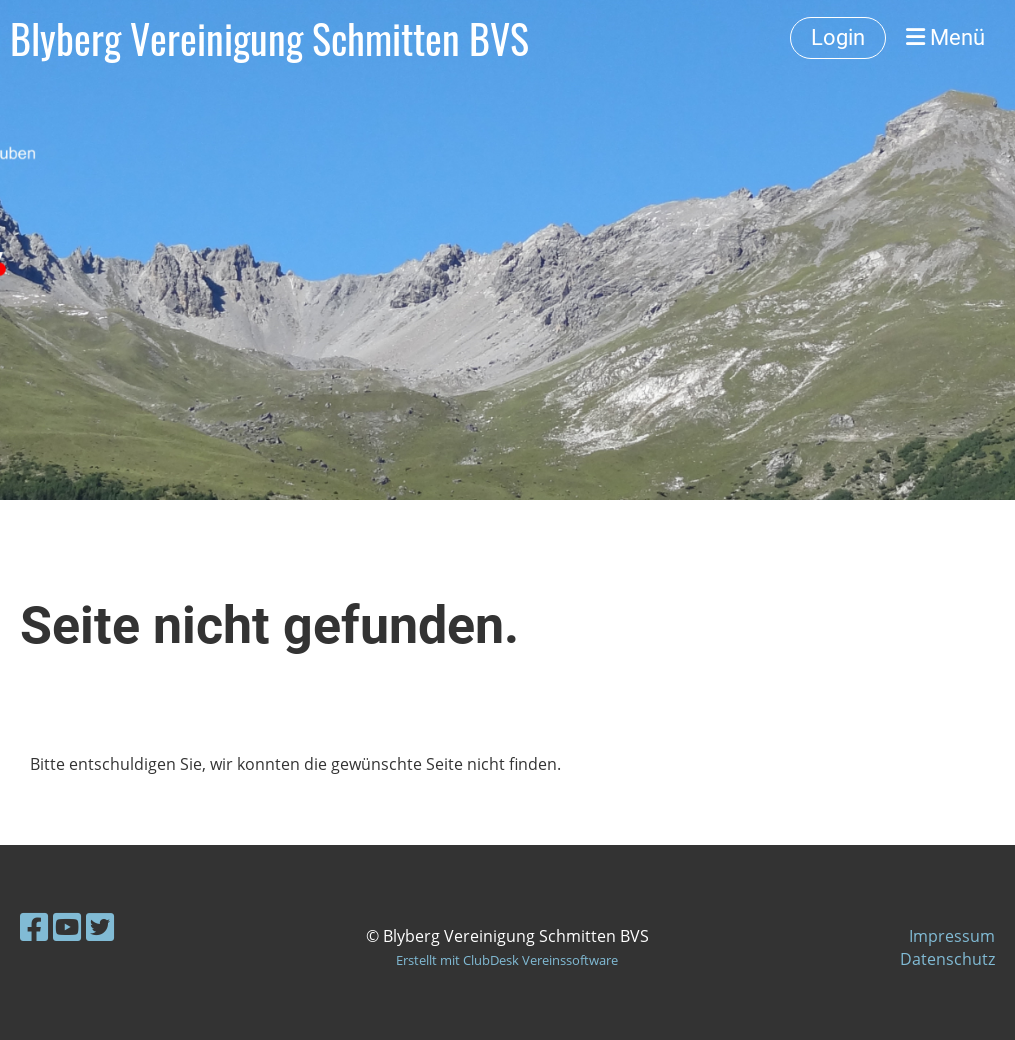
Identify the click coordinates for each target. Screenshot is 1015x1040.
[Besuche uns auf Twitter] (100, 926)
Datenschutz (947, 959)
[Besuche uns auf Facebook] (34, 926)
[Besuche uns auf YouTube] (67, 926)
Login (838, 37)
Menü (945, 37)
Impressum (952, 936)
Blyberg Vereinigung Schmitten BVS (269, 38)
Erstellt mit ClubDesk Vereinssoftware (507, 960)
